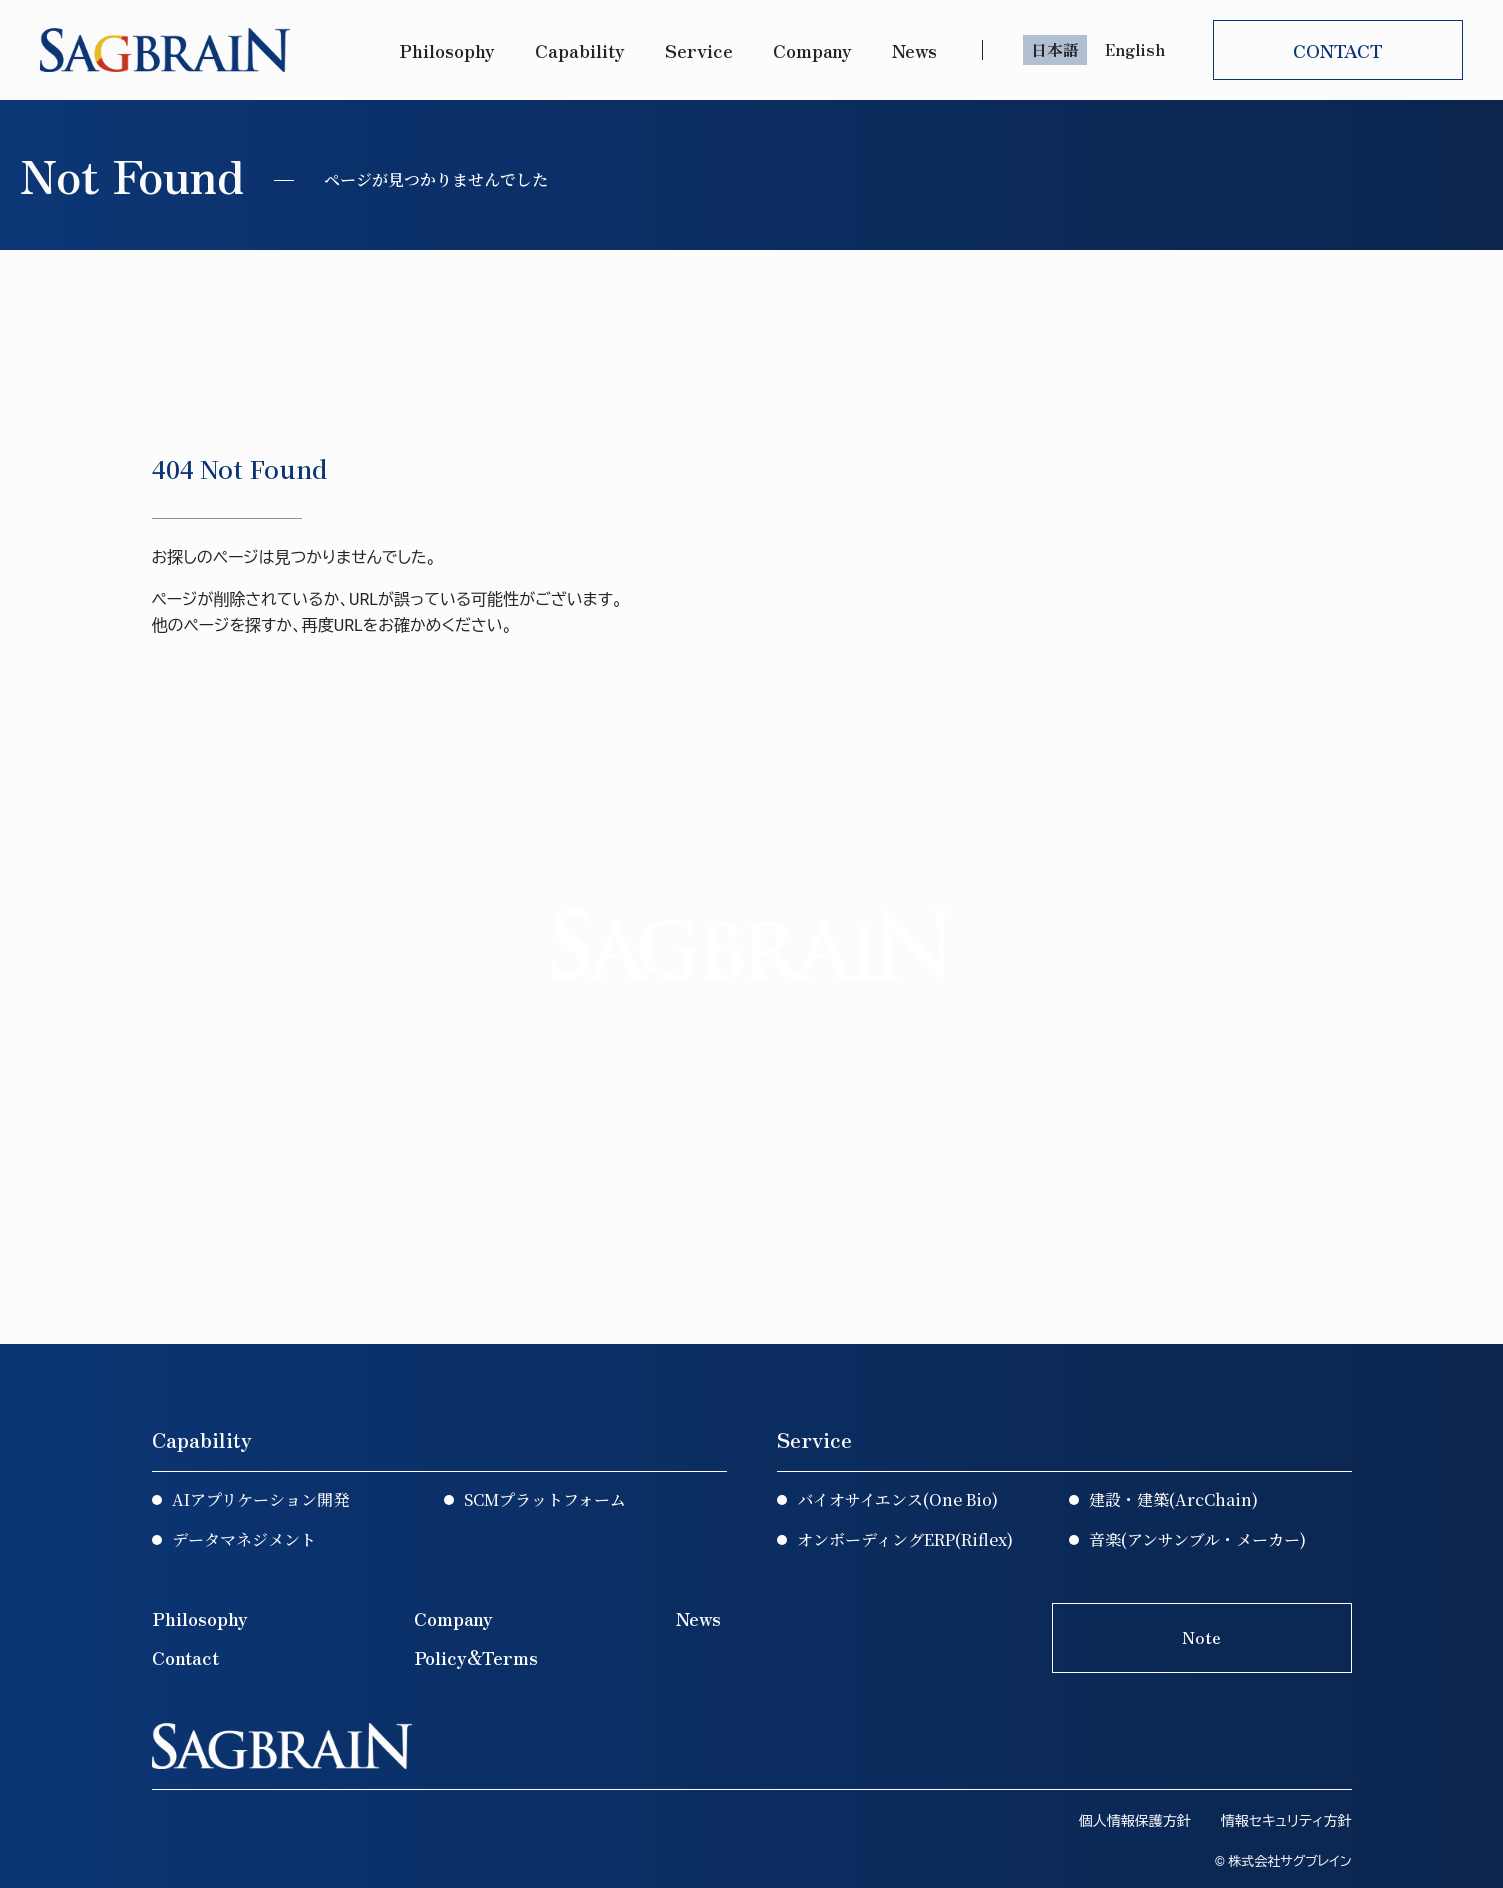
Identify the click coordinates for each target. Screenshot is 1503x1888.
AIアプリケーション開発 (260, 1499)
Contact (185, 1657)
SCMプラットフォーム (545, 1499)
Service (699, 50)
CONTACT (1338, 50)
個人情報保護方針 (1135, 1821)
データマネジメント (244, 1539)
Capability (580, 50)
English (1135, 49)
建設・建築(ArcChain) (1173, 1499)
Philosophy (447, 50)
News (917, 50)
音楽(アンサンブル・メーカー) (1197, 1539)
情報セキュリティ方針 (1286, 1821)
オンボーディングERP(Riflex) (905, 1539)
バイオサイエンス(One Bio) (897, 1499)
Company (812, 50)
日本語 (1055, 49)
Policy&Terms (476, 1657)
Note (1201, 1637)
